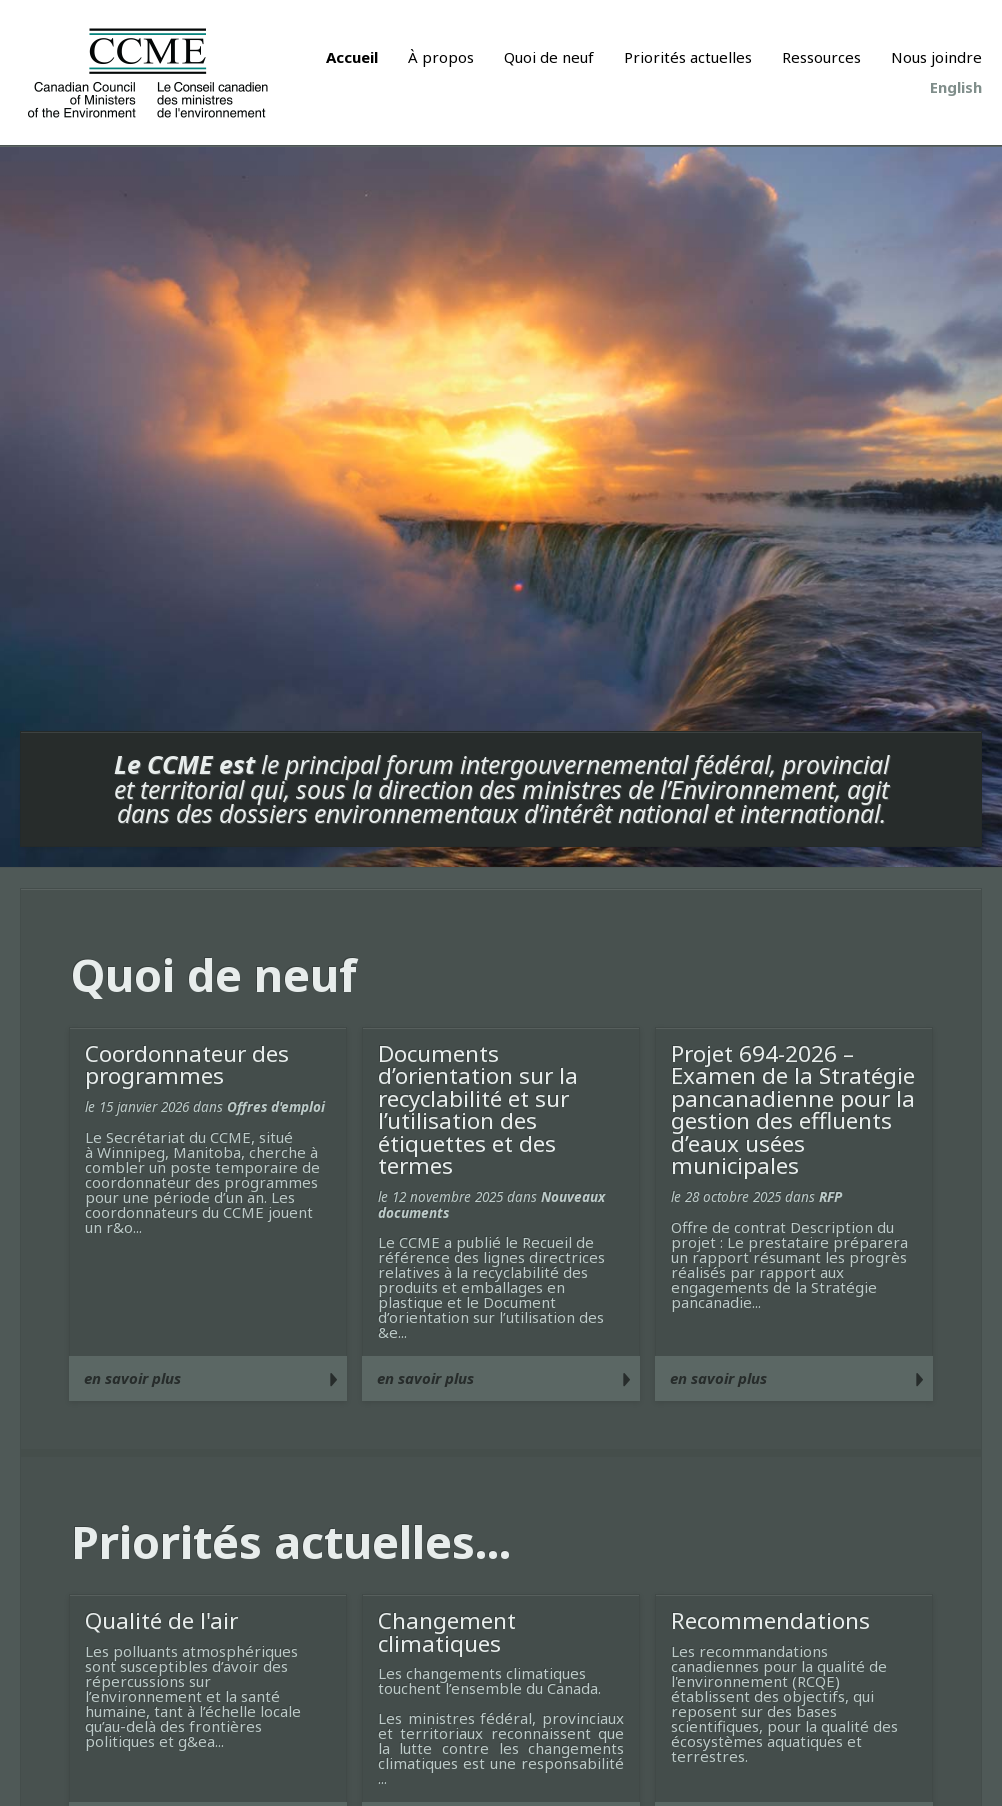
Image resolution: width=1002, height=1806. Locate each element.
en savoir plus (132, 1378)
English (956, 87)
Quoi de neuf (549, 57)
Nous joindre (936, 57)
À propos (441, 57)
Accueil (352, 57)
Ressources (821, 57)
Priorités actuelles (688, 57)
